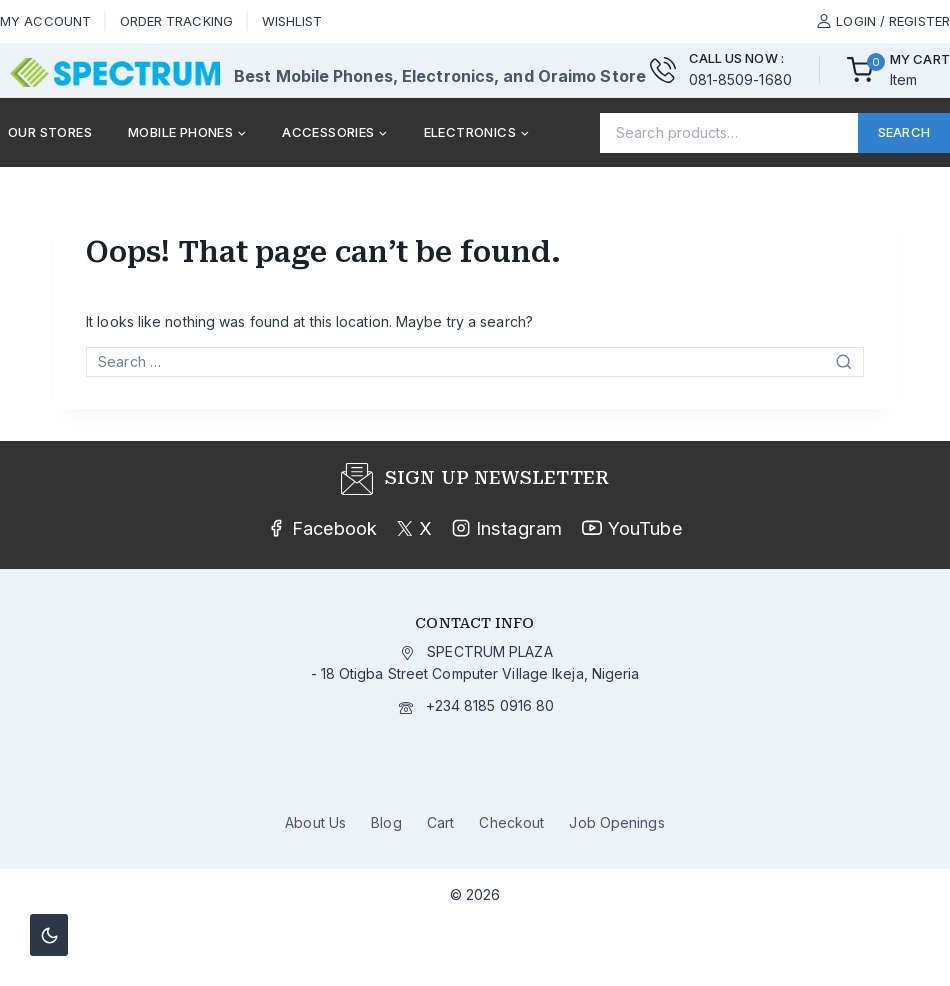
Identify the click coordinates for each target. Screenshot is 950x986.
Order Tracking (176, 21)
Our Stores (50, 132)
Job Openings (616, 822)
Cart (440, 822)
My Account (45, 21)
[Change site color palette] (49, 935)
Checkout (511, 822)
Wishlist (292, 21)
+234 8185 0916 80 (490, 705)
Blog (386, 822)
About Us (315, 822)
